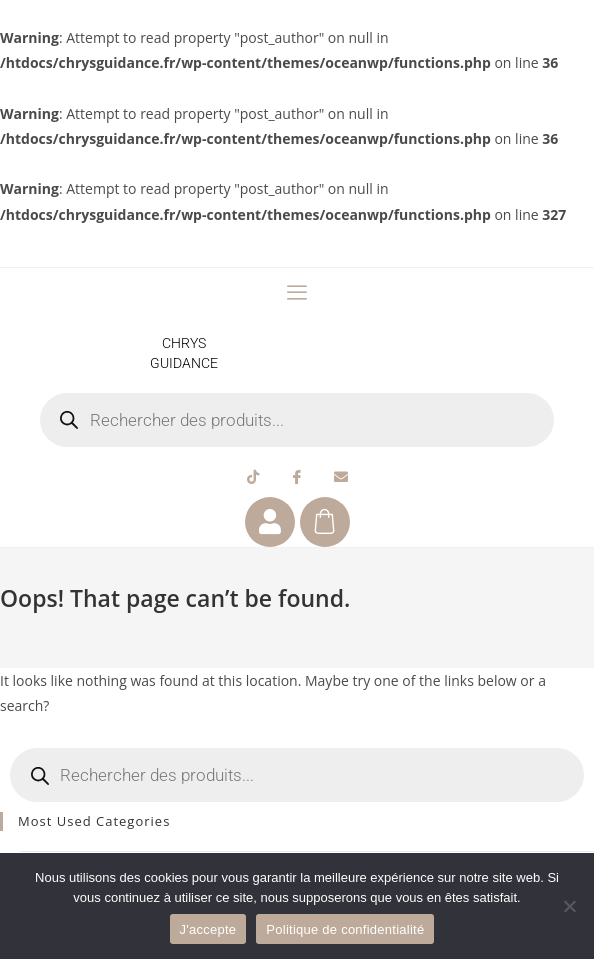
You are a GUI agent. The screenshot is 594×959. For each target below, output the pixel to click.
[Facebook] (297, 477)
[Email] (341, 477)
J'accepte (208, 929)
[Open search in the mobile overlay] (297, 420)
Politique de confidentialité (345, 929)
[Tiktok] (253, 477)
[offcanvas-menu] (297, 293)
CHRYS (184, 343)
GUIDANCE (184, 363)
